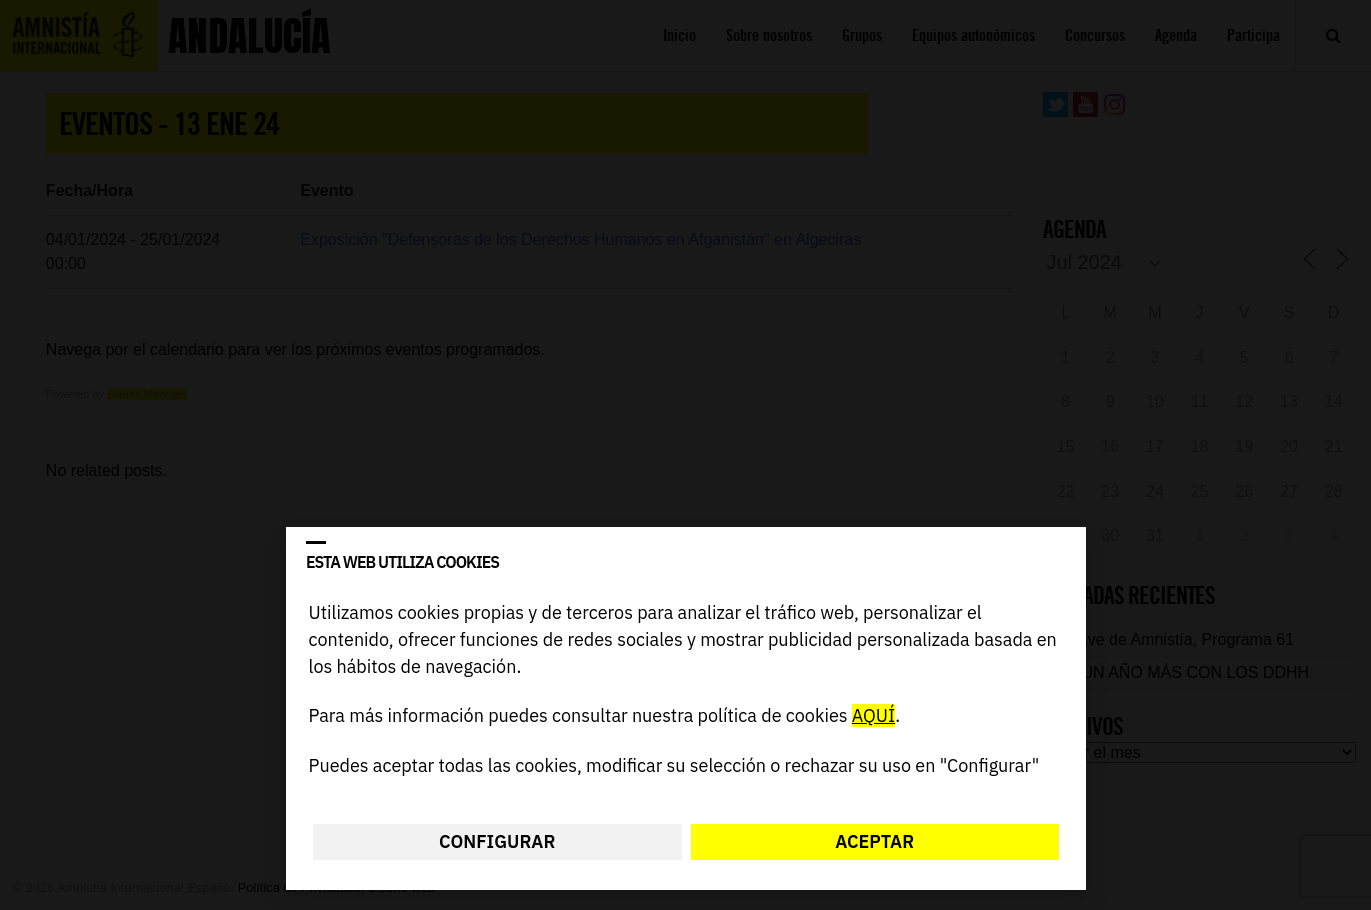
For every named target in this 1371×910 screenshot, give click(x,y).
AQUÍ (872, 716)
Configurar (497, 841)
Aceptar (874, 841)
